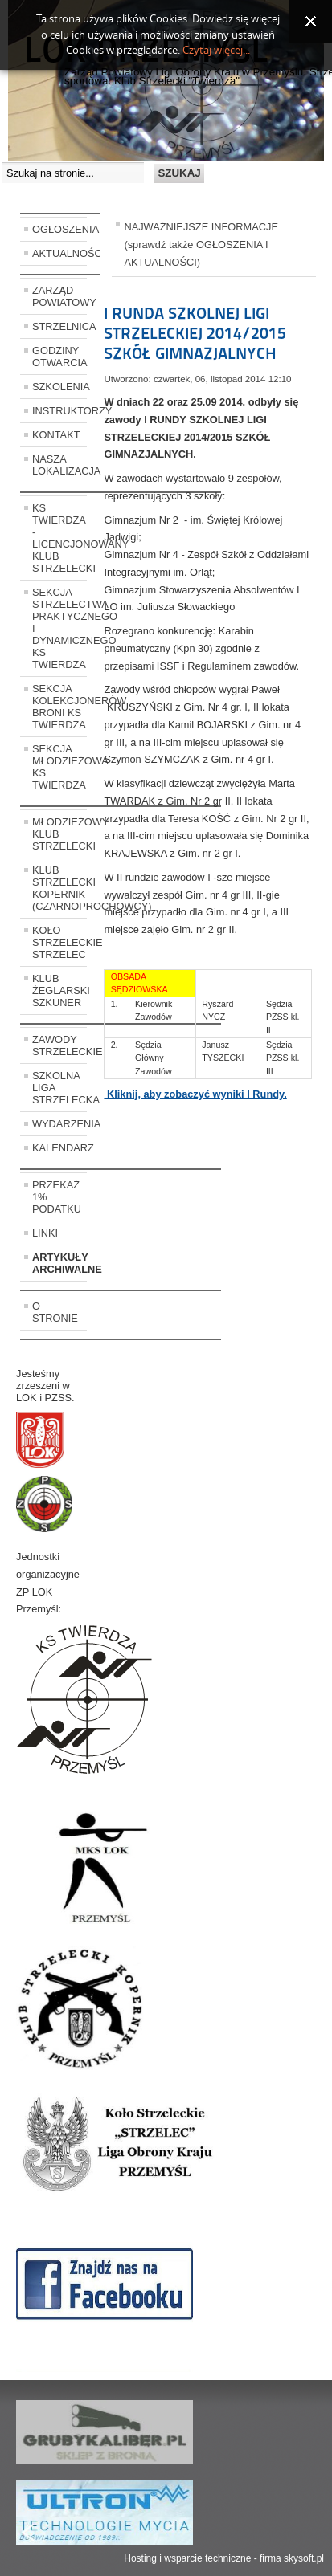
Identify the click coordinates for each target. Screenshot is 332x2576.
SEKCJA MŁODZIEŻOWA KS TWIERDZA (59, 767)
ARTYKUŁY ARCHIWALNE (59, 1263)
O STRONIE (55, 1312)
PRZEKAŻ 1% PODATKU (56, 1197)
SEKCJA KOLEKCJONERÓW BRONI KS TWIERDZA (59, 707)
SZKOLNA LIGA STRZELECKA (59, 1088)
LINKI (45, 1233)
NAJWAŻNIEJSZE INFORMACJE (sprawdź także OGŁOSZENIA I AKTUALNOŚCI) (201, 244)
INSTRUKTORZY (59, 411)
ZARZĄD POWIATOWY (59, 296)
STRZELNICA (59, 326)
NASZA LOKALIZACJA (59, 465)
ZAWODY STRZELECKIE (59, 1045)
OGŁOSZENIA (59, 229)
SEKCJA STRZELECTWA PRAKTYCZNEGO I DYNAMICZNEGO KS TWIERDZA (59, 628)
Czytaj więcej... (216, 50)
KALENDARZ (59, 1148)
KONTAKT (56, 435)
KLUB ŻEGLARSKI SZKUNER (59, 990)
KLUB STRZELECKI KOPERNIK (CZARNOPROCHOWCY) (59, 888)
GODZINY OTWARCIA (59, 356)
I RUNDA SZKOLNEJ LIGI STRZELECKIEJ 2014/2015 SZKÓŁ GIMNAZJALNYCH (195, 333)
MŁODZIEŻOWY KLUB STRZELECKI (59, 834)
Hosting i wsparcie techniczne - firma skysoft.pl (224, 2558)
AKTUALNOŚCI (59, 253)
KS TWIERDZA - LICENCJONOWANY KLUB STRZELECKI (59, 538)
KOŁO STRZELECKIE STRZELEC (59, 942)
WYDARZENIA (59, 1124)
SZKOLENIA (59, 387)
